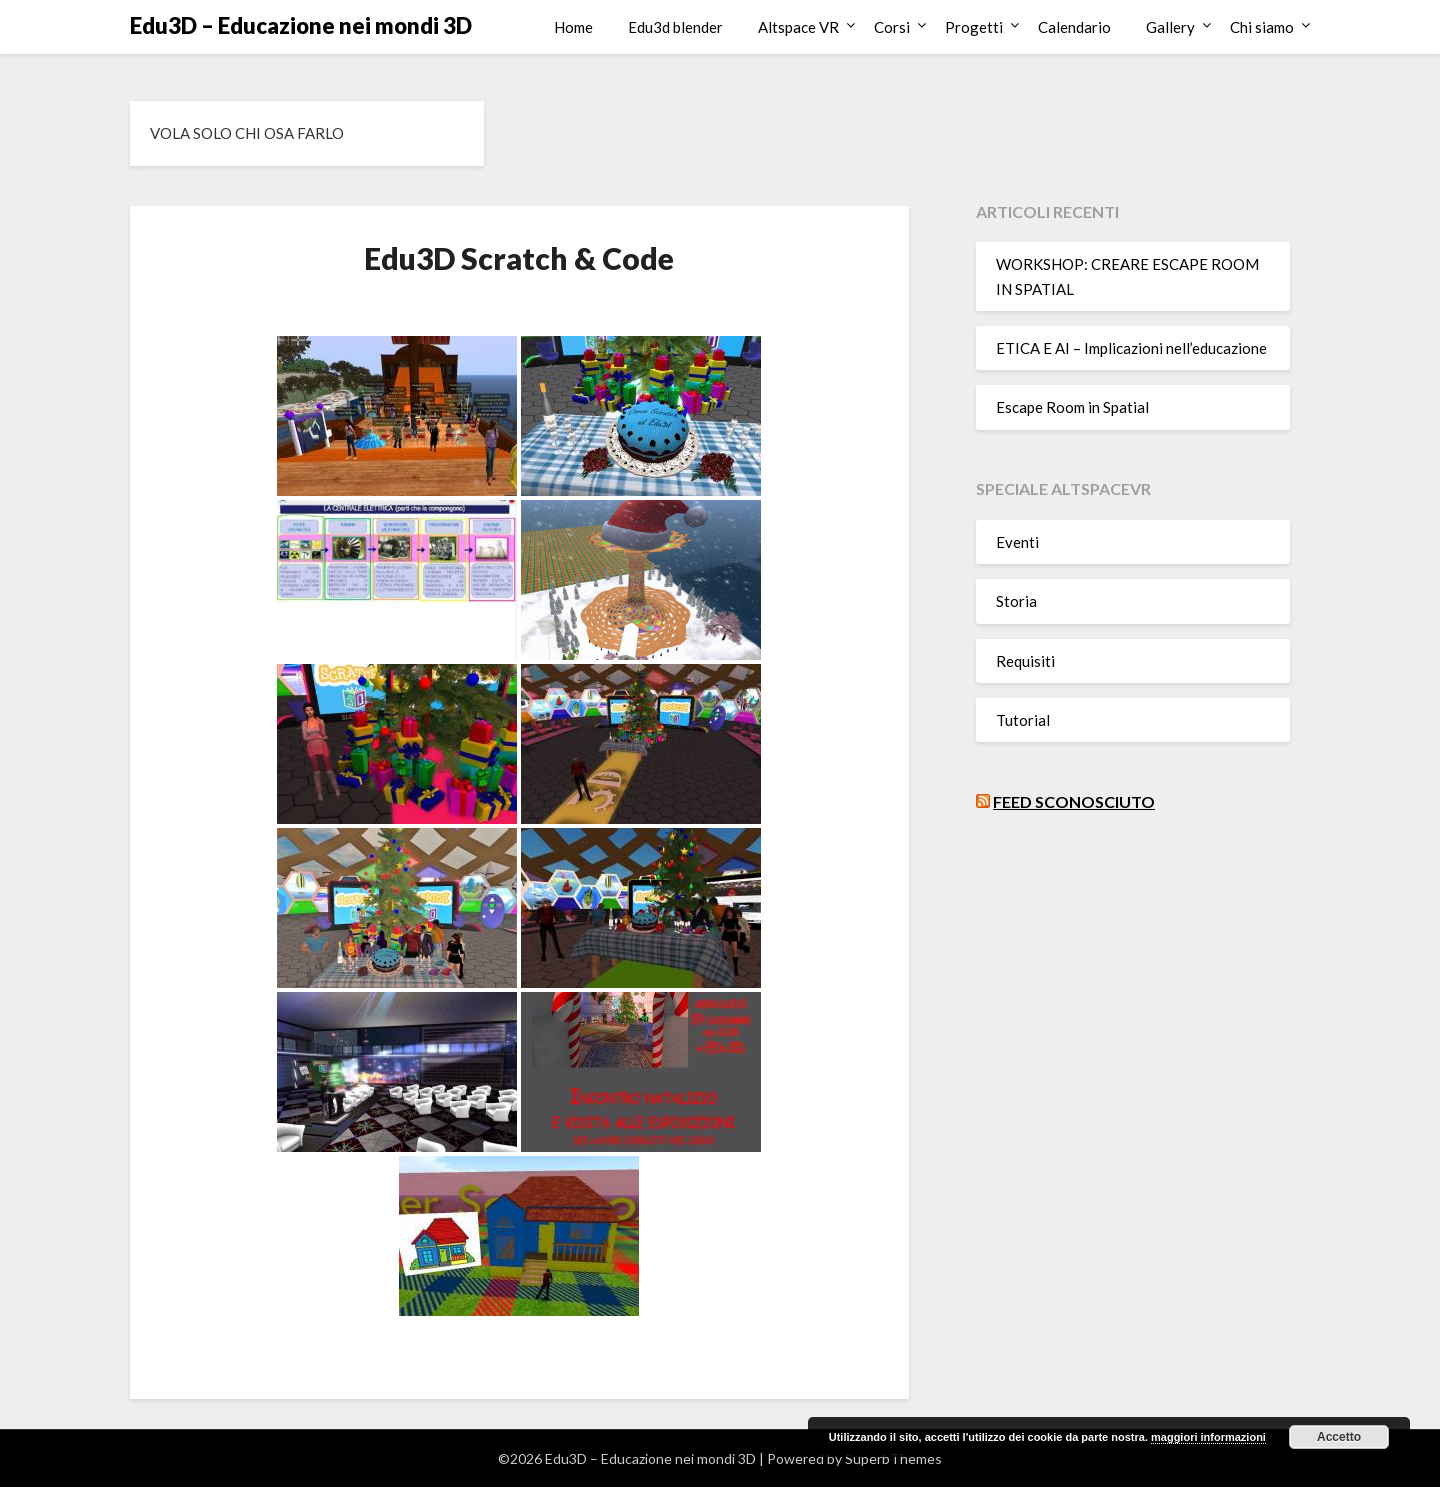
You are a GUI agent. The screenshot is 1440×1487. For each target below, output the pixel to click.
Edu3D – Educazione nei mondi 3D (301, 25)
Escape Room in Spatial (1072, 407)
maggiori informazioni (1208, 1437)
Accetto (1339, 1437)
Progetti (974, 27)
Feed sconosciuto (1074, 801)
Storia (1016, 601)
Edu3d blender (675, 27)
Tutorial (1023, 720)
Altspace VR (798, 27)
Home (573, 27)
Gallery (1170, 27)
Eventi (1017, 542)
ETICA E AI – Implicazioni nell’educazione (1131, 348)
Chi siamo (1262, 27)
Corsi (892, 27)
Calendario (1074, 27)
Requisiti (1025, 661)
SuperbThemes (893, 1458)
